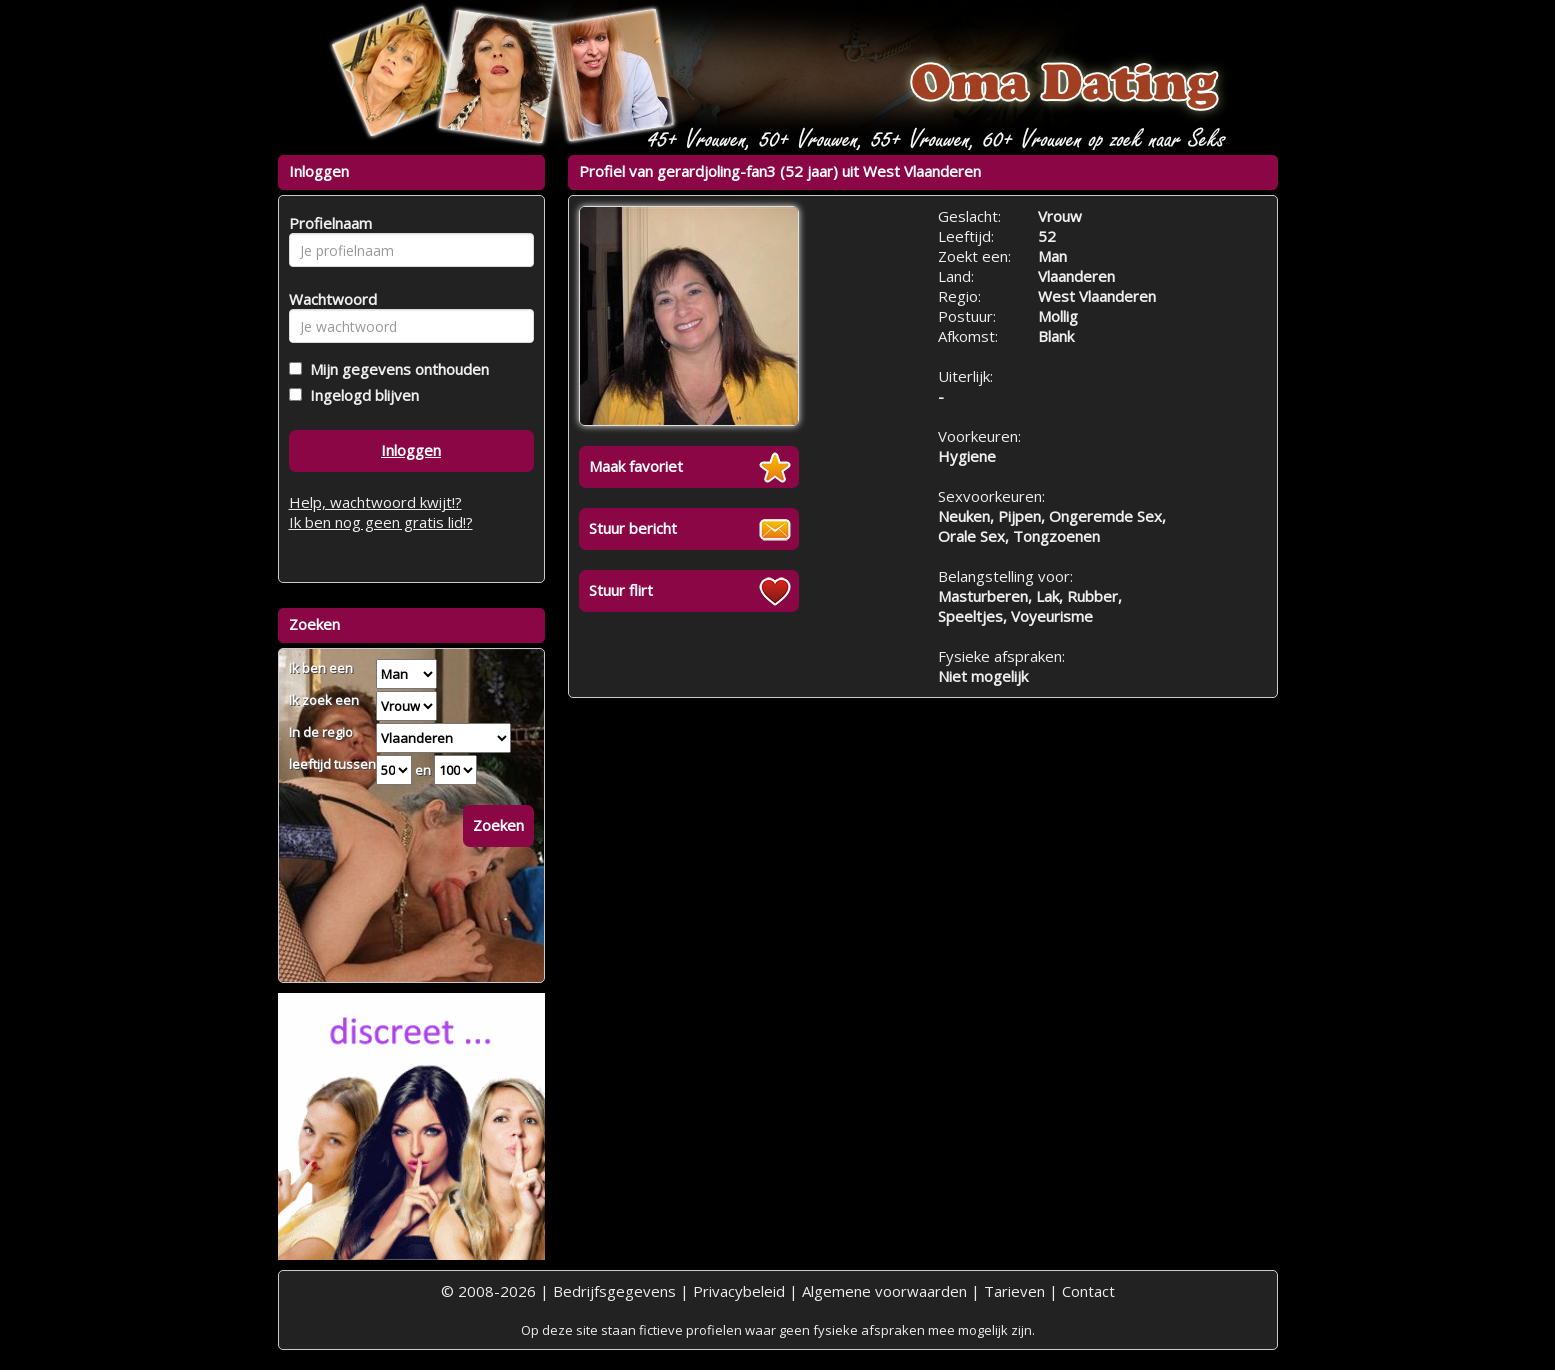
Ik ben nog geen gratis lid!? (381, 522)
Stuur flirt (621, 590)
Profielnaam (327, 223)
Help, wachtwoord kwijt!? (375, 502)
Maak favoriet (636, 466)
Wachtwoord (327, 299)
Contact (1088, 1291)
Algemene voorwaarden (884, 1291)
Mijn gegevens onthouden (395, 369)
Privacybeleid (739, 1291)
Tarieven (1014, 1291)
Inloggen (411, 450)
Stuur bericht (633, 528)
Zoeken (498, 825)
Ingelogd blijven (360, 395)
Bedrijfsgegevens (614, 1291)
